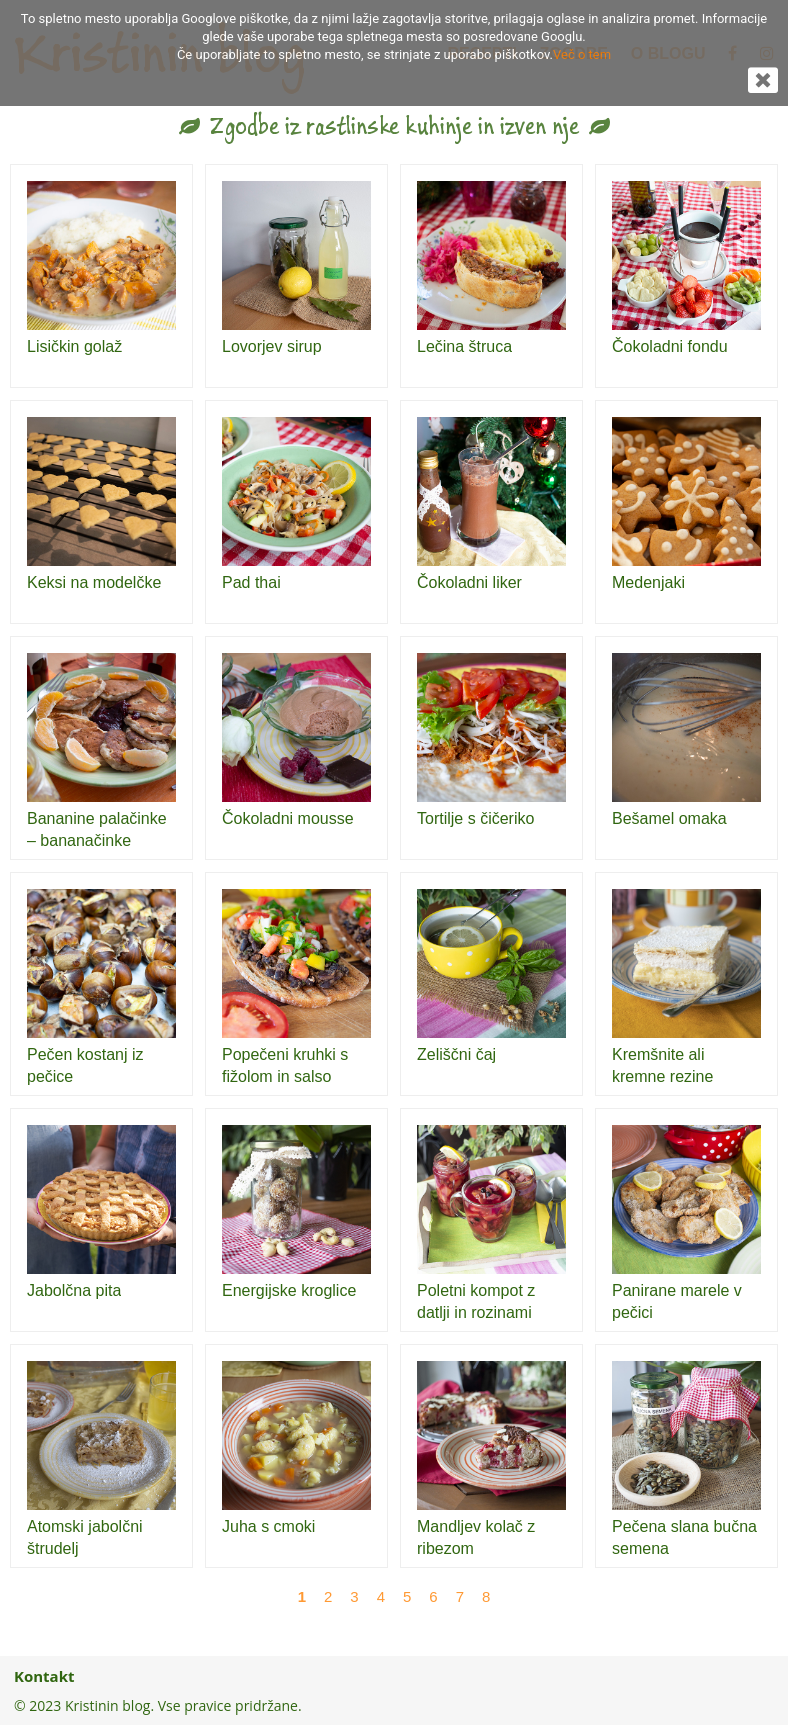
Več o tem (582, 54)
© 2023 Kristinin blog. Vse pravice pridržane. (158, 1705)
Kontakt (44, 1676)
